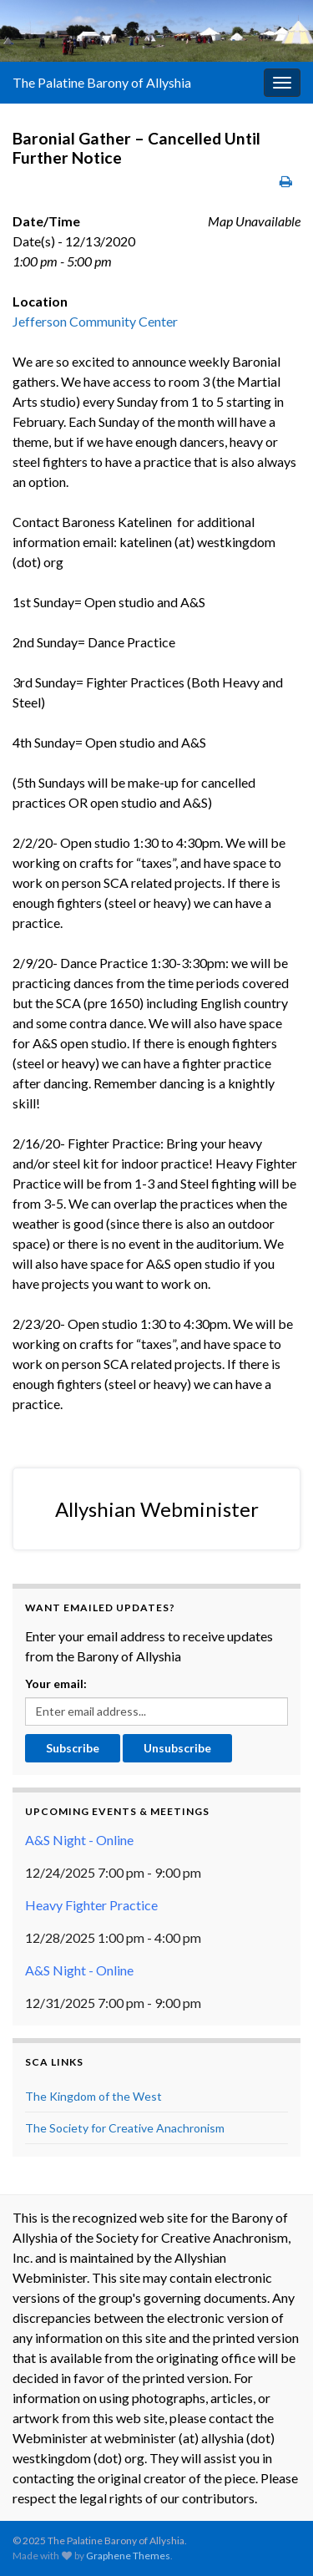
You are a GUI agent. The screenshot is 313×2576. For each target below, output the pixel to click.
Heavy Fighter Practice (91, 1905)
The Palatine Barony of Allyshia (102, 82)
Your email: (56, 1683)
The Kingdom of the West (93, 2096)
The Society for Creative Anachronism (125, 2128)
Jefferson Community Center (95, 321)
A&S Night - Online (79, 1840)
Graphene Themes (128, 2555)
